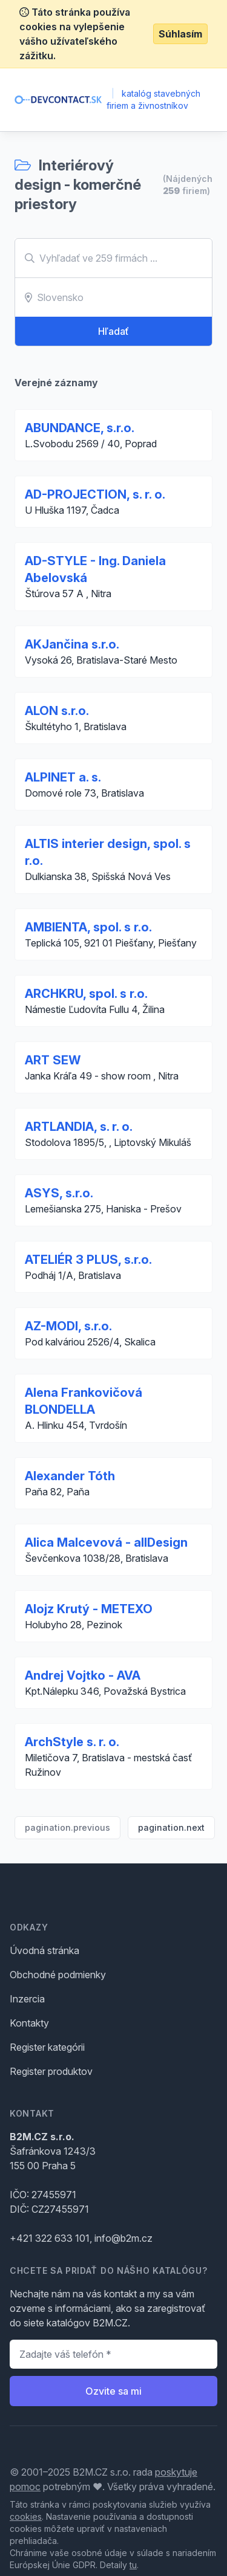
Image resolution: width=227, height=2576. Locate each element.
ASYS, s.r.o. (59, 1193)
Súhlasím (180, 34)
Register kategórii (47, 2047)
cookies (26, 2516)
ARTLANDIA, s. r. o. (79, 1126)
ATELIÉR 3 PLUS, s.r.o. (88, 1259)
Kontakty (29, 2023)
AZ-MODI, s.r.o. (68, 1326)
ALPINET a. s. (63, 777)
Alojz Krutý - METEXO (89, 1609)
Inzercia (27, 1999)
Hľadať (113, 331)
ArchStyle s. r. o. (72, 1742)
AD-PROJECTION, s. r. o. (95, 494)
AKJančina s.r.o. (72, 644)
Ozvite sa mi (113, 2391)
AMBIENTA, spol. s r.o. (88, 927)
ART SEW (53, 1060)
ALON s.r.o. (57, 711)
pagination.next (171, 1827)
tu (133, 2565)
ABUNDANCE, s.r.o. (79, 428)
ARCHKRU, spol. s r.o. (86, 993)
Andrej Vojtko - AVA (82, 1675)
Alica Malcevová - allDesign (106, 1542)
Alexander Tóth (70, 1476)
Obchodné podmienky (58, 1975)
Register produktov (51, 2071)
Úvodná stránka (44, 1950)
